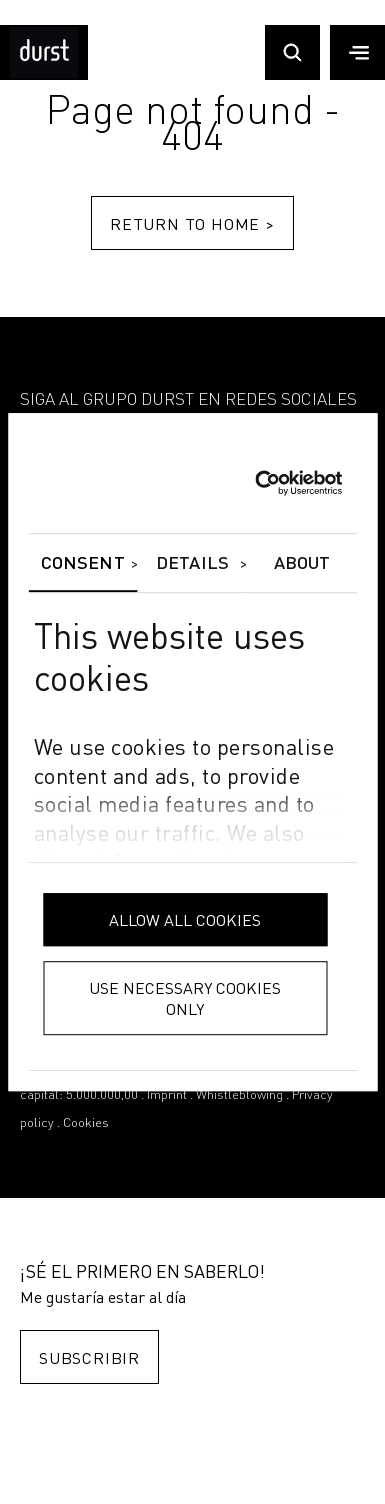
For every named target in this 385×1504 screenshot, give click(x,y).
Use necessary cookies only (185, 998)
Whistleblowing (239, 1095)
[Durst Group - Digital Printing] (44, 73)
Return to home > (192, 223)
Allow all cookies (185, 919)
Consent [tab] (83, 564)
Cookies (86, 1123)
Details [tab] (192, 564)
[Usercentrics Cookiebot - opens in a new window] (254, 483)
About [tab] (302, 564)
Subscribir (89, 1357)
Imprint (167, 1095)
